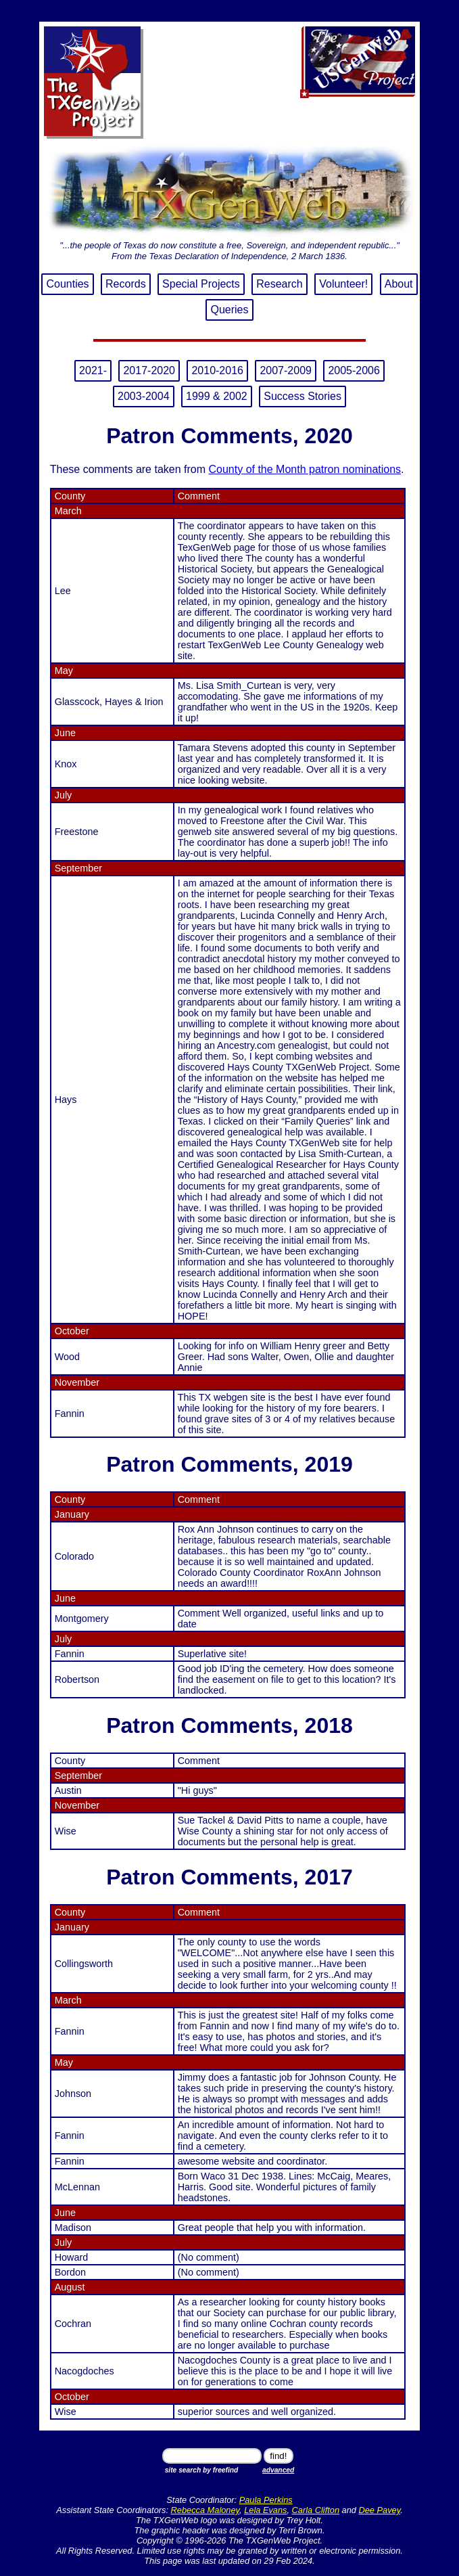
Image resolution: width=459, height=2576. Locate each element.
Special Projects (201, 284)
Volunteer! (343, 284)
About (399, 284)
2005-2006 (354, 370)
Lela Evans (265, 2510)
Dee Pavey (380, 2510)
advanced (278, 2470)
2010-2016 (217, 370)
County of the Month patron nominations (304, 469)
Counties (67, 284)
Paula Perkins (266, 2500)
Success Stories (302, 396)
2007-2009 (286, 370)
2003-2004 (144, 396)
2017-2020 (149, 370)
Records (125, 284)
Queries (229, 309)
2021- (93, 370)
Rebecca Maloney (205, 2510)
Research (279, 284)
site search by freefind (202, 2470)
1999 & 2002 (216, 396)
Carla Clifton (315, 2510)
